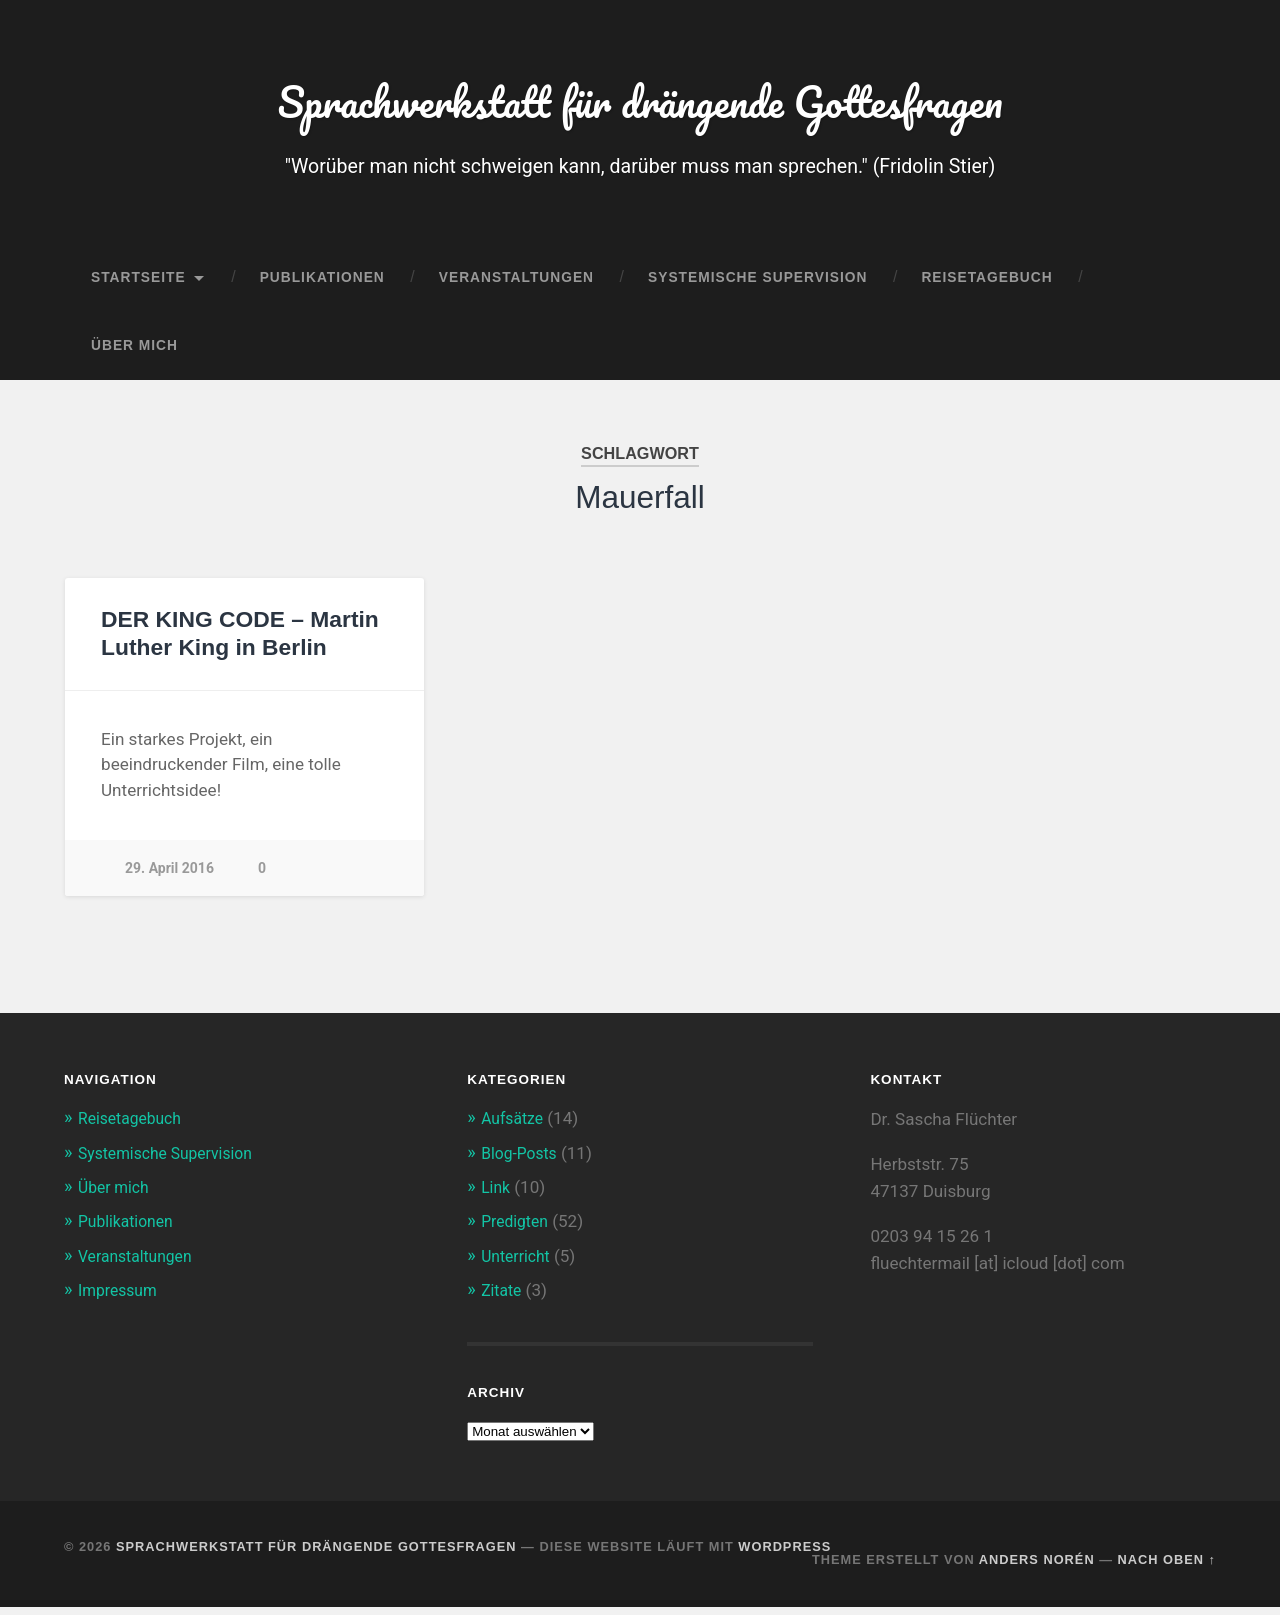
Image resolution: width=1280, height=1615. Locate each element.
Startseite (138, 286)
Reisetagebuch (986, 286)
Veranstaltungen (516, 286)
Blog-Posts (522, 1161)
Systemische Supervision (757, 286)
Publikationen (322, 286)
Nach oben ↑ (1167, 1567)
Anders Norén (1037, 1567)
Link (496, 1196)
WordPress (784, 1554)
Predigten (517, 1230)
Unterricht (518, 1264)
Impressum (121, 1298)
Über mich (134, 354)
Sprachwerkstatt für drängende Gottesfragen (640, 105)
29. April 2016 (170, 875)
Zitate (503, 1298)
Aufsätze (515, 1127)
